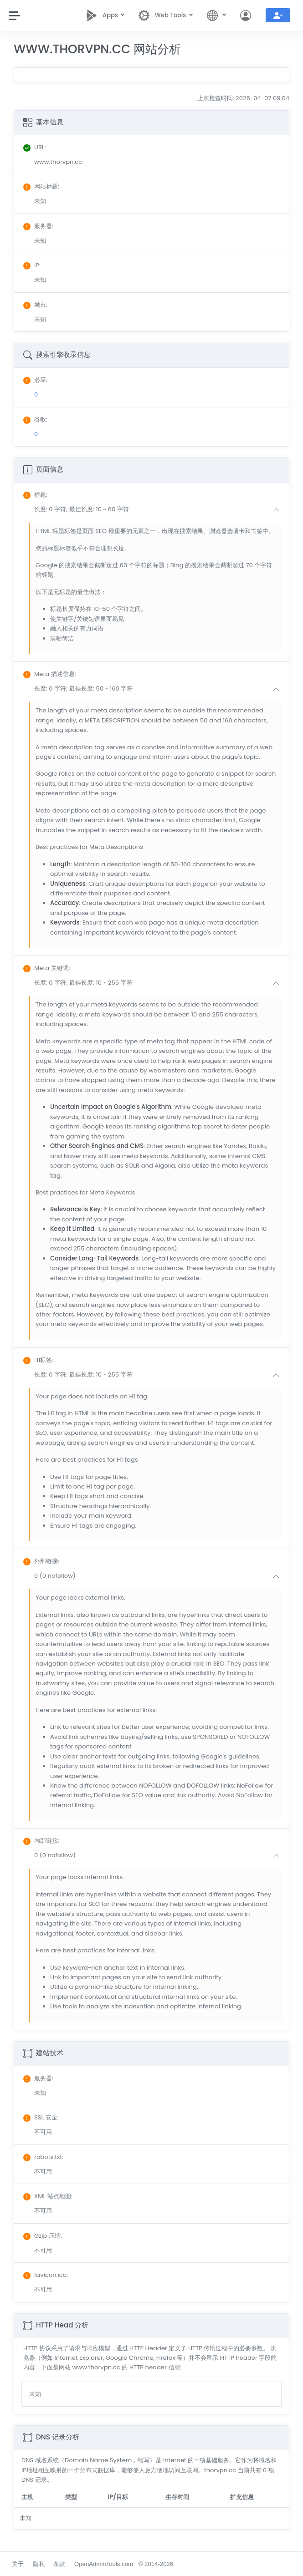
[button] (159, 509)
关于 (18, 2564)
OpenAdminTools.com (103, 2564)
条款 (59, 2564)
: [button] (35, 494)
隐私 (39, 2564)
